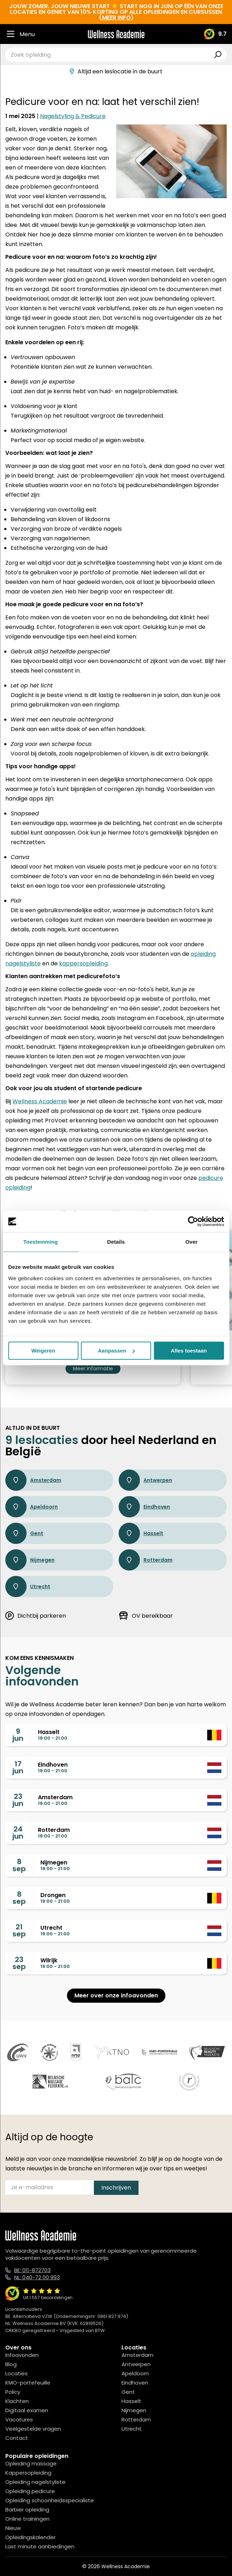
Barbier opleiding (27, 2509)
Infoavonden (22, 2355)
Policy (12, 2392)
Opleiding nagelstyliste (35, 2482)
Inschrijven (116, 2188)
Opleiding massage (31, 2463)
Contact (16, 2438)
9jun (17, 1734)
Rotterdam (145, 1560)
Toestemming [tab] (40, 1242)
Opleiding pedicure (30, 2491)
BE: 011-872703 (32, 2270)
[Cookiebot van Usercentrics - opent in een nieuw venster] (193, 1221)
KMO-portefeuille (27, 2382)
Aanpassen (116, 1351)
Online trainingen (27, 2518)
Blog (11, 2364)
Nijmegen (30, 1560)
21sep (19, 1930)
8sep (19, 1865)
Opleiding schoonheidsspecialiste (49, 2500)
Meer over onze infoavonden (116, 1995)
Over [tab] (191, 1242)
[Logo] (116, 34)
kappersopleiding (83, 963)
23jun (17, 1799)
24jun (17, 1832)
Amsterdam (33, 1480)
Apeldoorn (31, 1506)
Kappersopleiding (28, 2472)
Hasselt (141, 1533)
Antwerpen (145, 1480)
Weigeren (43, 1351)
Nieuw (13, 2528)
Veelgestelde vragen (33, 2428)
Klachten (17, 2401)
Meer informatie (93, 1368)
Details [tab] (116, 1242)
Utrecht (27, 1586)
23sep (19, 1963)
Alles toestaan (189, 1351)
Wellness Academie (39, 1101)
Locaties (16, 2373)
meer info (116, 17)
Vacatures (19, 2419)
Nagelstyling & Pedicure (73, 116)
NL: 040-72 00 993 (37, 2277)
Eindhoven (144, 1506)
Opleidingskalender (30, 2537)
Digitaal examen (26, 2410)
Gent (24, 1533)
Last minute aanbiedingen (39, 2546)
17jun (17, 1767)
